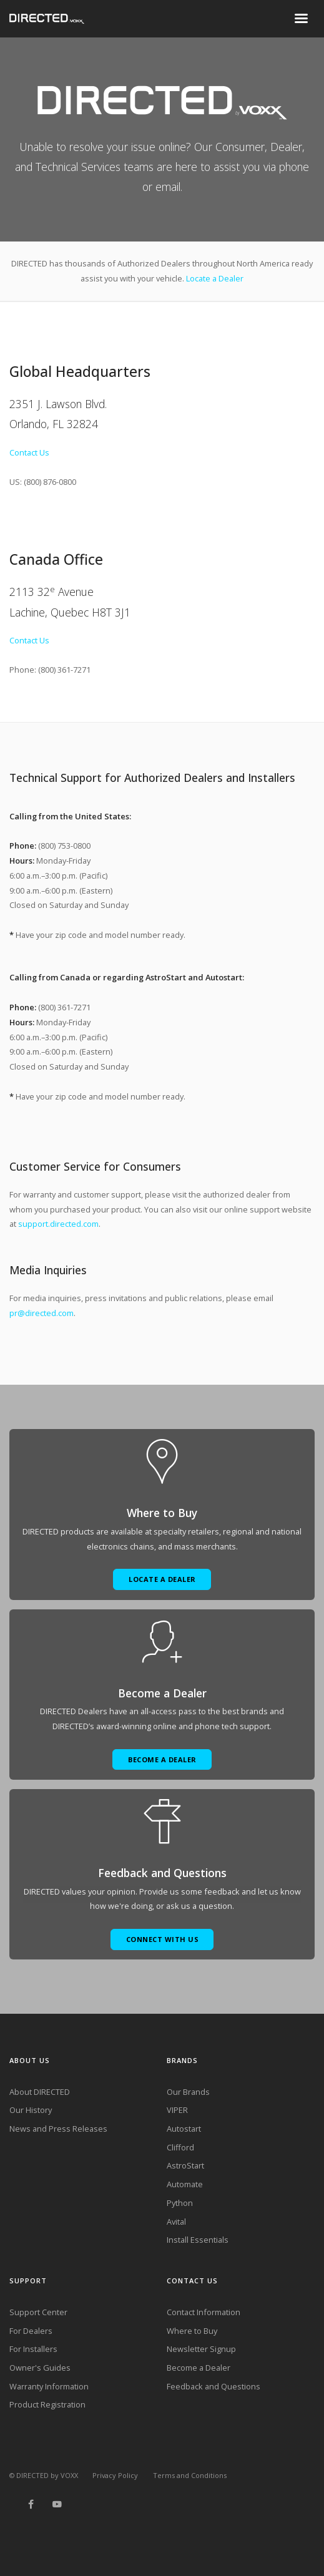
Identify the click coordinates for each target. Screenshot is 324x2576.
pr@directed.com (41, 1313)
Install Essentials (197, 2239)
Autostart (184, 2128)
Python (180, 2202)
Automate (185, 2184)
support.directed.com (58, 1223)
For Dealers (30, 2330)
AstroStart (185, 2165)
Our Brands (188, 2091)
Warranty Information (49, 2386)
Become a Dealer (198, 2367)
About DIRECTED (39, 2091)
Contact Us (29, 452)
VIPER (177, 2109)
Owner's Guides (40, 2367)
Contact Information (203, 2312)
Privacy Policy (115, 2475)
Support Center (38, 2312)
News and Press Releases (58, 2128)
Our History (30, 2109)
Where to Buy (192, 2330)
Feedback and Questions (213, 2386)
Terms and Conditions (190, 2475)
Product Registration (47, 2404)
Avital (176, 2221)
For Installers (33, 2348)
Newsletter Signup (201, 2348)
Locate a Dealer (214, 278)
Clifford (180, 2147)
